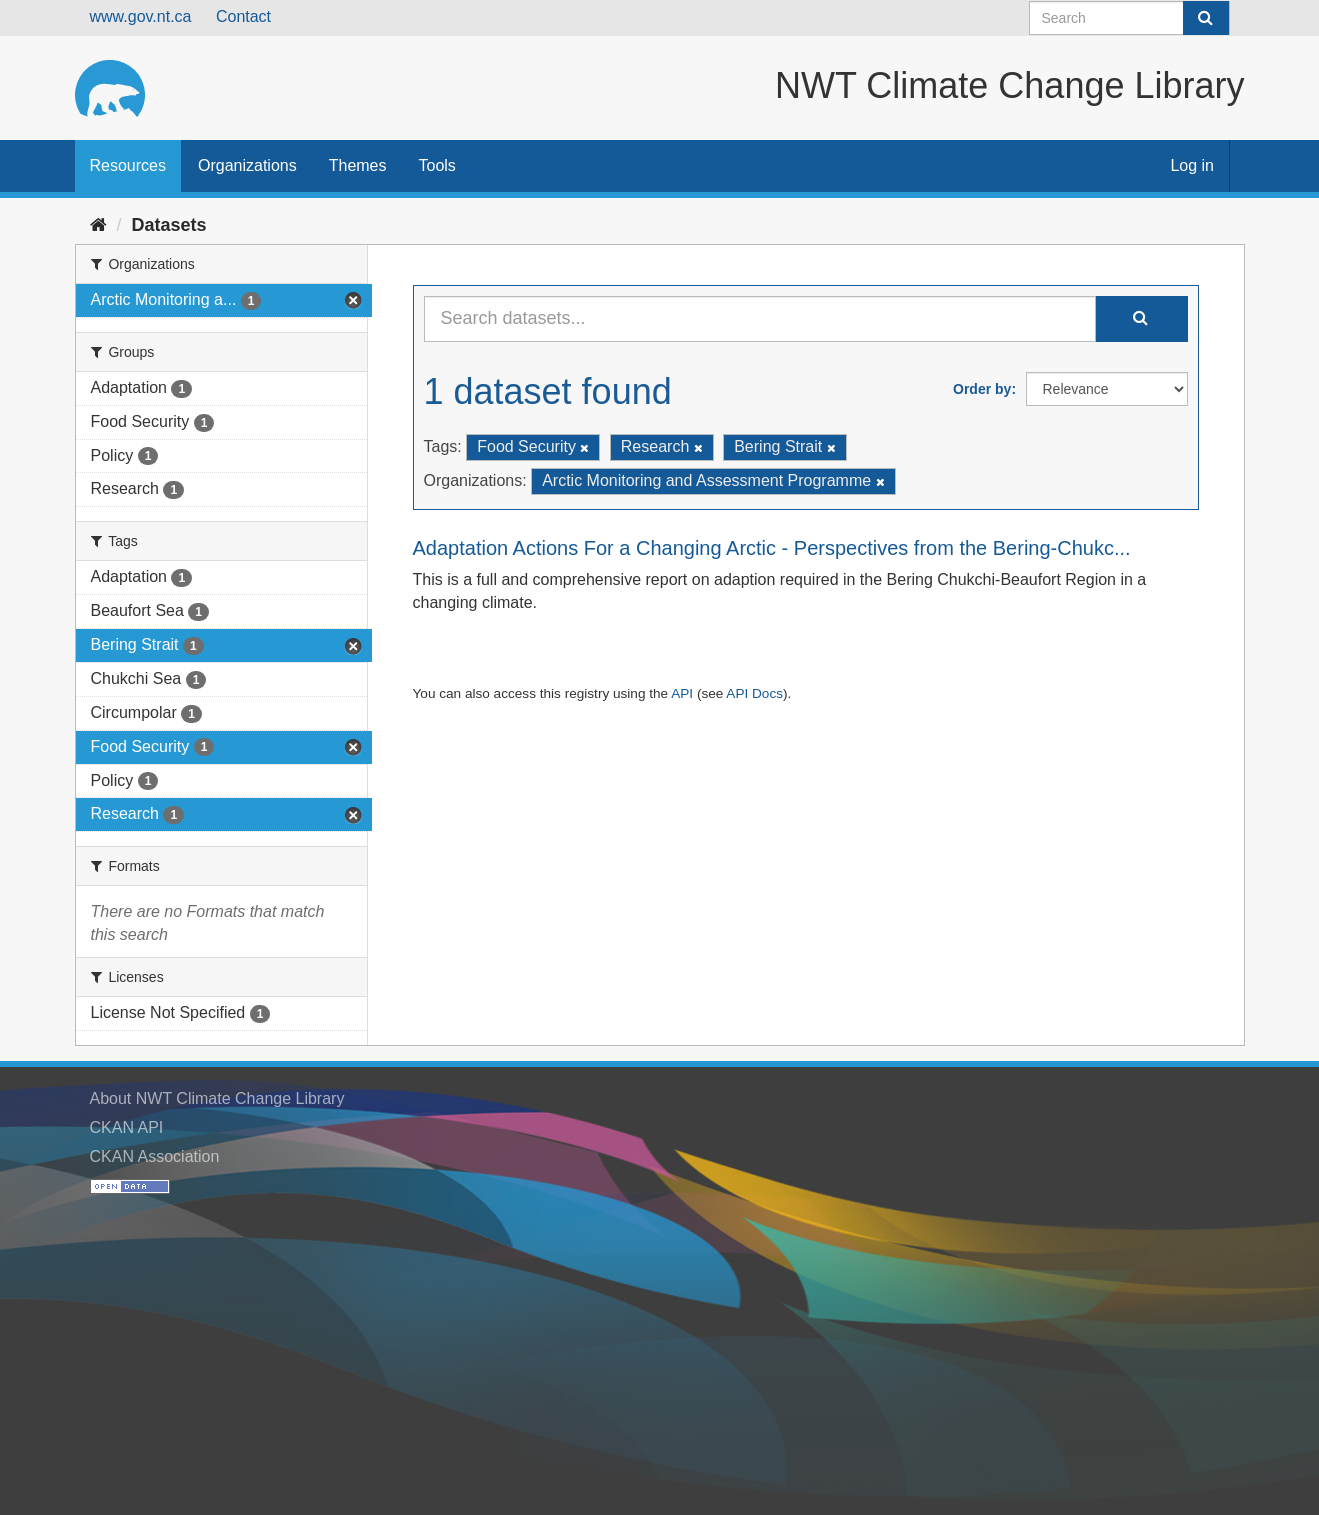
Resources (128, 165)
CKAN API (127, 1127)
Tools (437, 165)
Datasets (169, 225)
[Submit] (1206, 18)
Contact (243, 16)
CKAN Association (155, 1156)
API (682, 693)
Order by (982, 389)
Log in (1192, 165)
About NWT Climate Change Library (217, 1098)
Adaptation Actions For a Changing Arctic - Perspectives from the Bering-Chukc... (772, 548)
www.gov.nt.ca (141, 16)
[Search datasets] (1129, 18)
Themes (358, 165)
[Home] (98, 225)
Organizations (247, 165)
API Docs (754, 693)
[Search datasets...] (760, 319)
